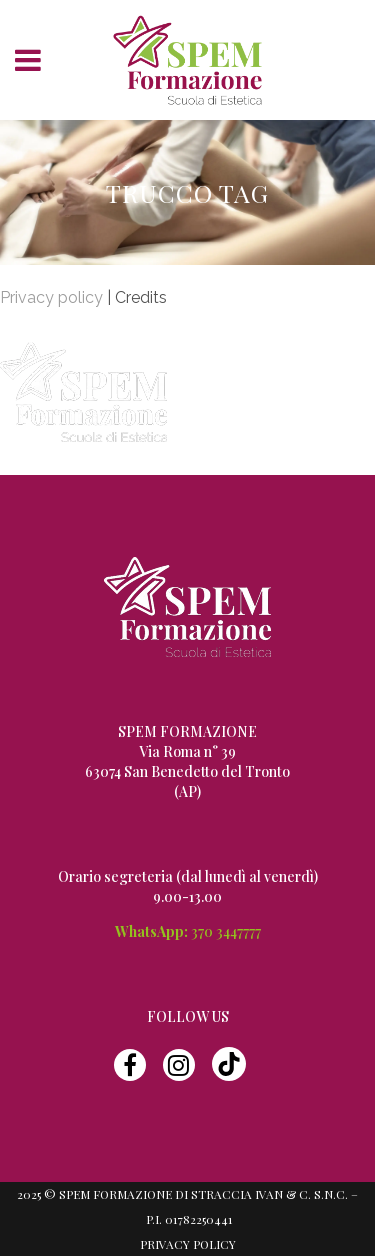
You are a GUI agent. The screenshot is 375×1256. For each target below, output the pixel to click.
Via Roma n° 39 (187, 751)
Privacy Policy (188, 1244)
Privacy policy (51, 297)
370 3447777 (226, 931)
